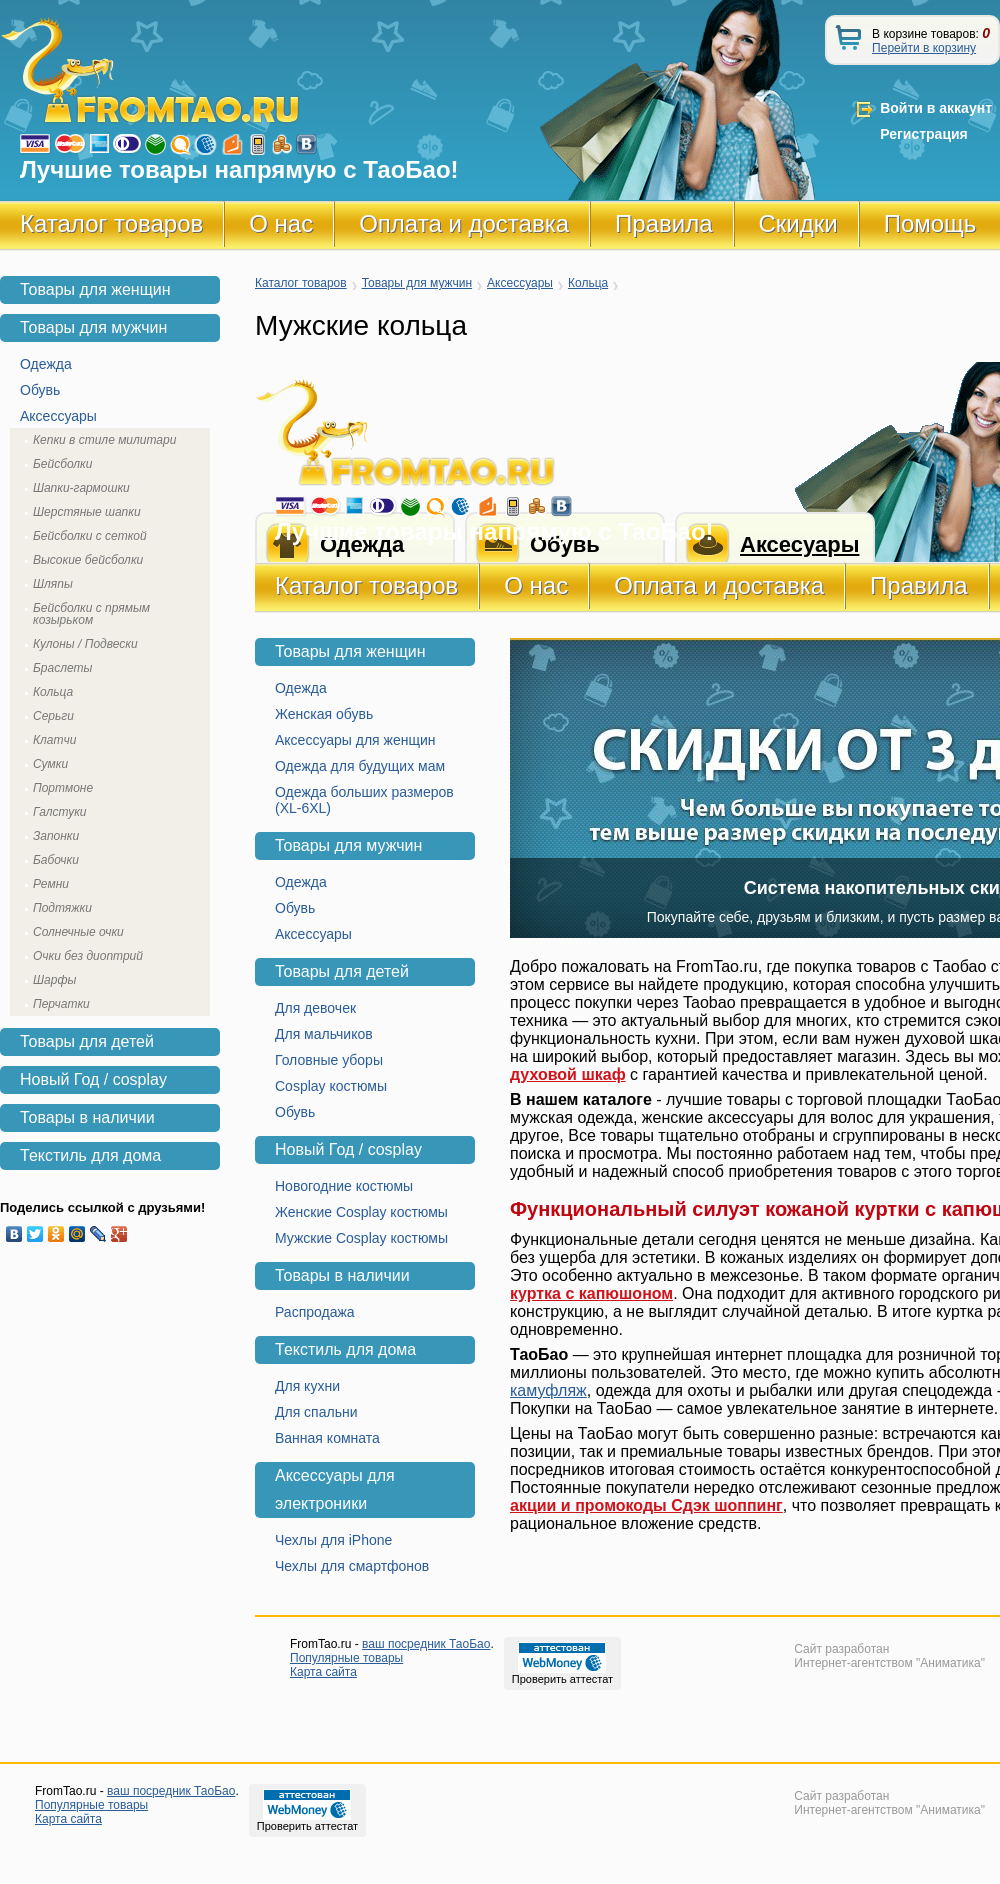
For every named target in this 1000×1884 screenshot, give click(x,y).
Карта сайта (323, 1672)
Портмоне (63, 788)
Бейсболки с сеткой (90, 536)
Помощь (930, 223)
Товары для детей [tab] (87, 1041)
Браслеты (62, 668)
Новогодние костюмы (344, 1186)
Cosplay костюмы (331, 1086)
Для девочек (315, 1008)
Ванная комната (327, 1438)
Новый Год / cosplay (348, 1149)
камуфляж (548, 1390)
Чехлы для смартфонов (352, 1566)
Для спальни (316, 1412)
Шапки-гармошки (81, 488)
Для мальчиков (324, 1034)
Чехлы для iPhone (333, 1540)
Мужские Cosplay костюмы (361, 1238)
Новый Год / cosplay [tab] (93, 1079)
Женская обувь (324, 714)
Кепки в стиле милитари (104, 440)
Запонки (56, 836)
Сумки (50, 764)
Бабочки (56, 860)
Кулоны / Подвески (85, 644)
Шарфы (54, 980)
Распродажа (315, 1312)
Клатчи (54, 740)
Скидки (798, 223)
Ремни (51, 884)
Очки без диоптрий (88, 956)
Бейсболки (62, 464)
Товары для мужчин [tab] (93, 327)
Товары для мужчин (417, 283)
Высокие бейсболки (88, 560)
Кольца (588, 283)
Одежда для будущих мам (360, 766)
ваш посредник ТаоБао (426, 1644)
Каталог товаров (111, 223)
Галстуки (60, 812)
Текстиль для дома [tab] (90, 1155)
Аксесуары (799, 544)
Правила (663, 223)
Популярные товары (346, 1658)
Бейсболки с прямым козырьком (91, 614)
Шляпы (53, 584)
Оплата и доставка (464, 223)
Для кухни (307, 1386)
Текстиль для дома (345, 1349)
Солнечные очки (78, 932)
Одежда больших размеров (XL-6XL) (364, 800)
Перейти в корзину (924, 48)
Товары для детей (342, 971)
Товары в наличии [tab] (87, 1117)
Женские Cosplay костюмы (361, 1212)
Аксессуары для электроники (335, 1489)
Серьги (53, 716)
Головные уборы (329, 1060)
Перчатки (61, 1004)
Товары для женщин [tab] (95, 289)
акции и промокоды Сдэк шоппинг (646, 1505)
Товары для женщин (350, 651)
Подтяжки (62, 908)
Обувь (295, 908)
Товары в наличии (342, 1275)
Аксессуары (520, 283)
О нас (281, 223)
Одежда (301, 688)
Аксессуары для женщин (355, 740)
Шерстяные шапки (87, 512)
